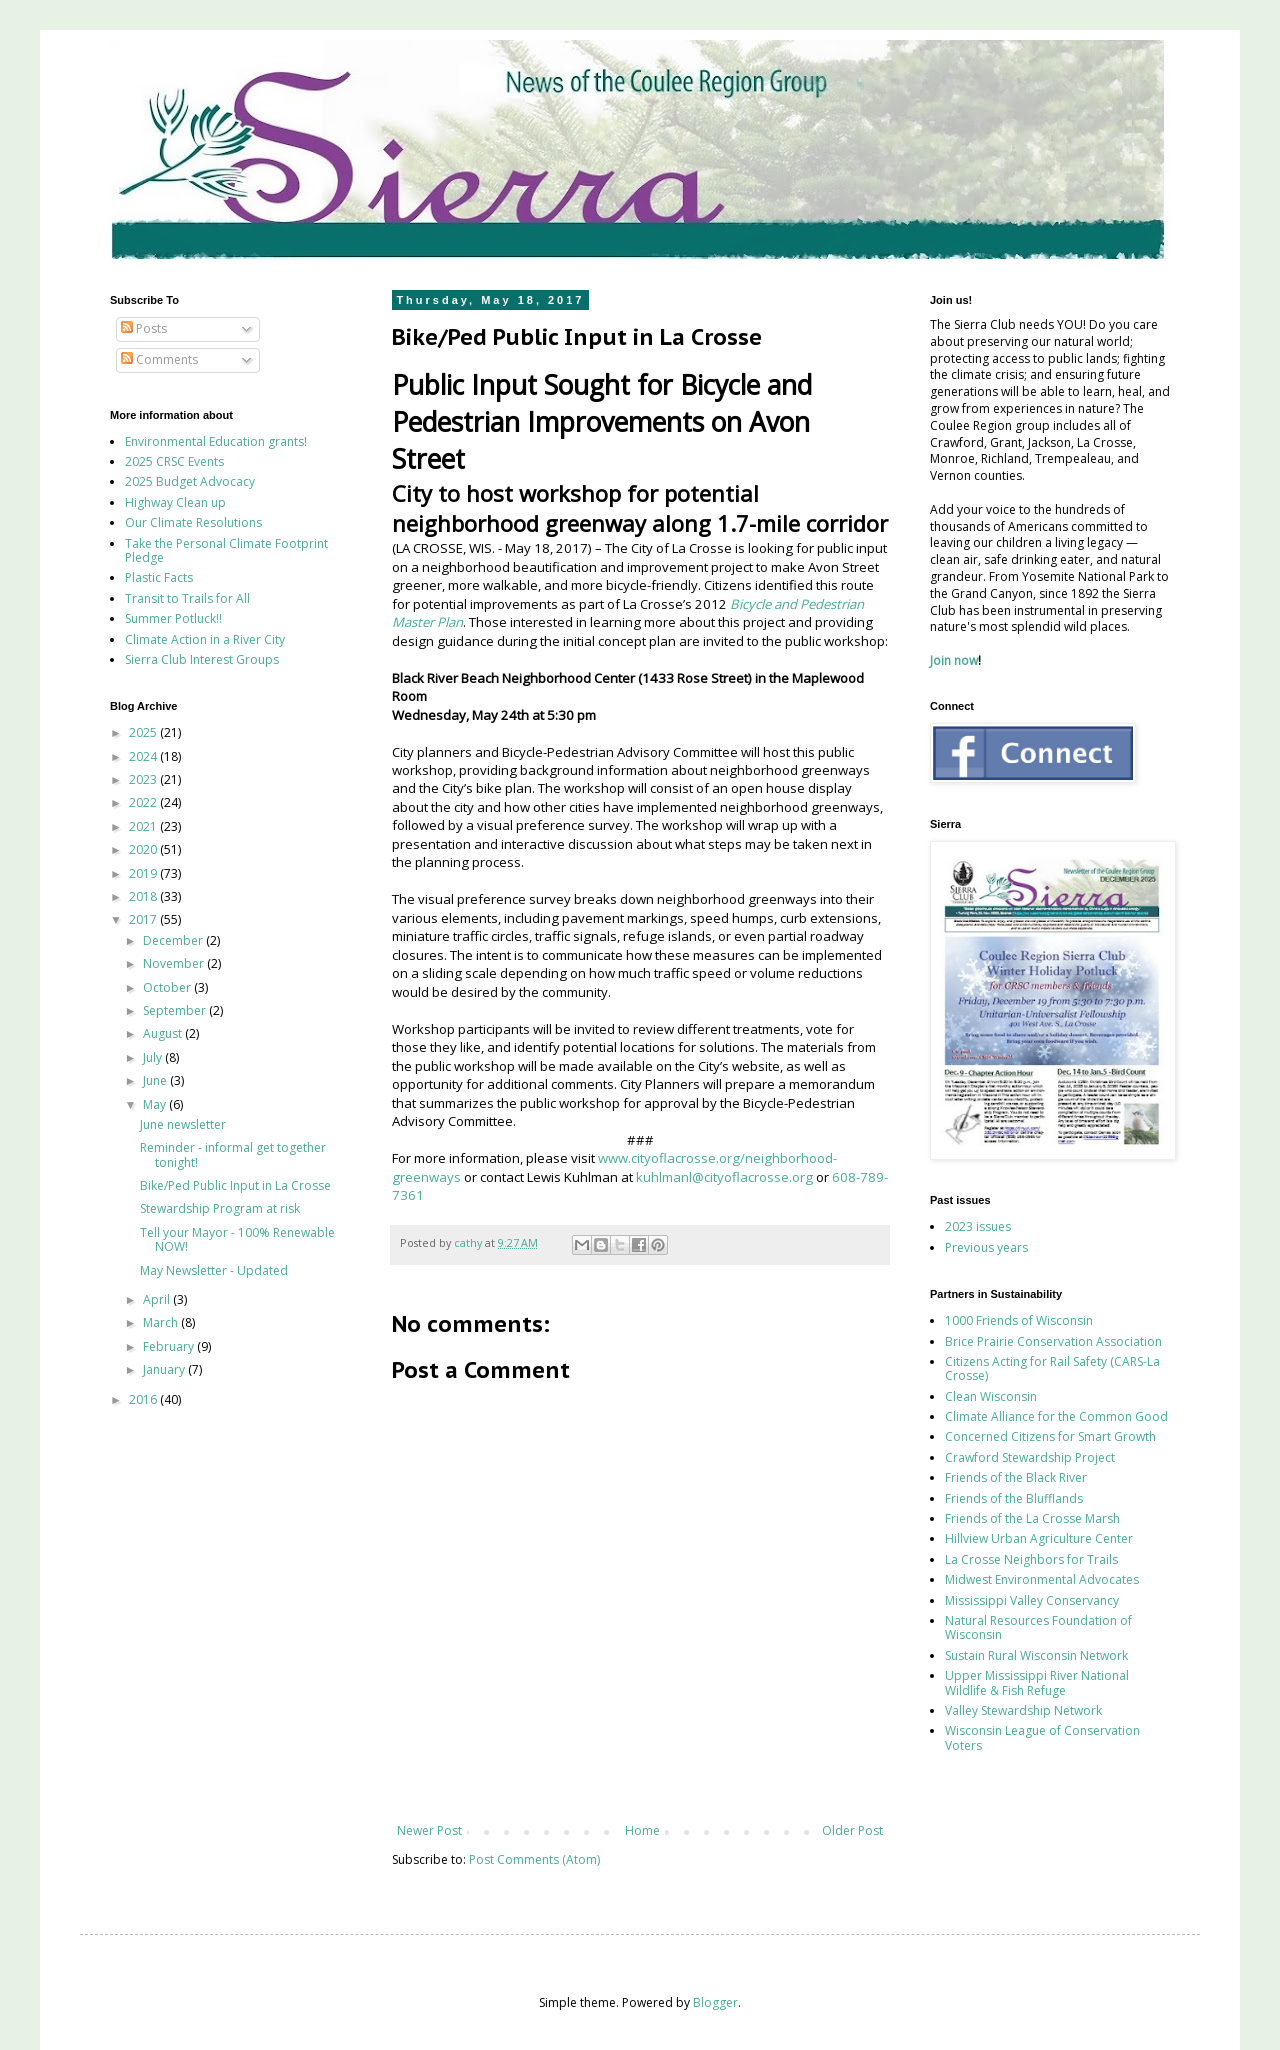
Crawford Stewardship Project (1030, 1457)
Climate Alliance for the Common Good (1056, 1416)
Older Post (852, 1830)
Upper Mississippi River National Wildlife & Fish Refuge (1037, 1682)
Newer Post (429, 1830)
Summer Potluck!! (173, 618)
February (170, 1346)
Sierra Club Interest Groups (202, 659)
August (164, 1033)
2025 (144, 732)
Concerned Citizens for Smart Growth (1050, 1436)
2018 (144, 896)
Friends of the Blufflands (1014, 1498)
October (168, 987)
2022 (144, 802)
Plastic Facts (159, 577)
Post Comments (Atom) (534, 1859)
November (175, 963)
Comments (159, 359)
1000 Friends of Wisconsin (1019, 1320)
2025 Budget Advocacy (190, 481)
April (158, 1299)
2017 (144, 919)
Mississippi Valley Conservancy (1032, 1600)
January (165, 1369)
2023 (144, 779)
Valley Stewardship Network (1023, 1710)
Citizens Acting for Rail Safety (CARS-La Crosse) (1052, 1368)
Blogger (715, 2002)
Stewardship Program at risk (220, 1208)
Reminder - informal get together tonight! (233, 1154)
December (174, 940)
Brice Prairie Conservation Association (1053, 1341)
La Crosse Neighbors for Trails (1031, 1559)
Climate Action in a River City (205, 639)
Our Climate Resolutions (193, 522)
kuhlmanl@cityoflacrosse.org (724, 1177)
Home (642, 1830)
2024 (144, 756)
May (156, 1104)
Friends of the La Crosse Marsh (1032, 1518)
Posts (144, 328)
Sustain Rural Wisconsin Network (1036, 1655)
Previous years (986, 1247)
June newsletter (183, 1124)
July (154, 1057)
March (162, 1322)
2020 (144, 849)
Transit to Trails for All (187, 598)
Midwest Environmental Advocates (1042, 1579)
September (176, 1010)
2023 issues (978, 1226)
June (156, 1080)
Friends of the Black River (1016, 1477)
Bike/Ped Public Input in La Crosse (235, 1185)
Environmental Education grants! (216, 441)
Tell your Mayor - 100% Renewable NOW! (237, 1239)
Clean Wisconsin (991, 1396)
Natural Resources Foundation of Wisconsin (1038, 1627)
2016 (144, 1399)
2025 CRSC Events (174, 461)
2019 (144, 873)
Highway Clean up (175, 502)
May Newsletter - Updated (214, 1270)
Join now (954, 660)
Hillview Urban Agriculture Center (1039, 1538)
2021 (144, 826)
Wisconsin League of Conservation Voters (1042, 1737)
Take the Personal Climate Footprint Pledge (226, 550)
